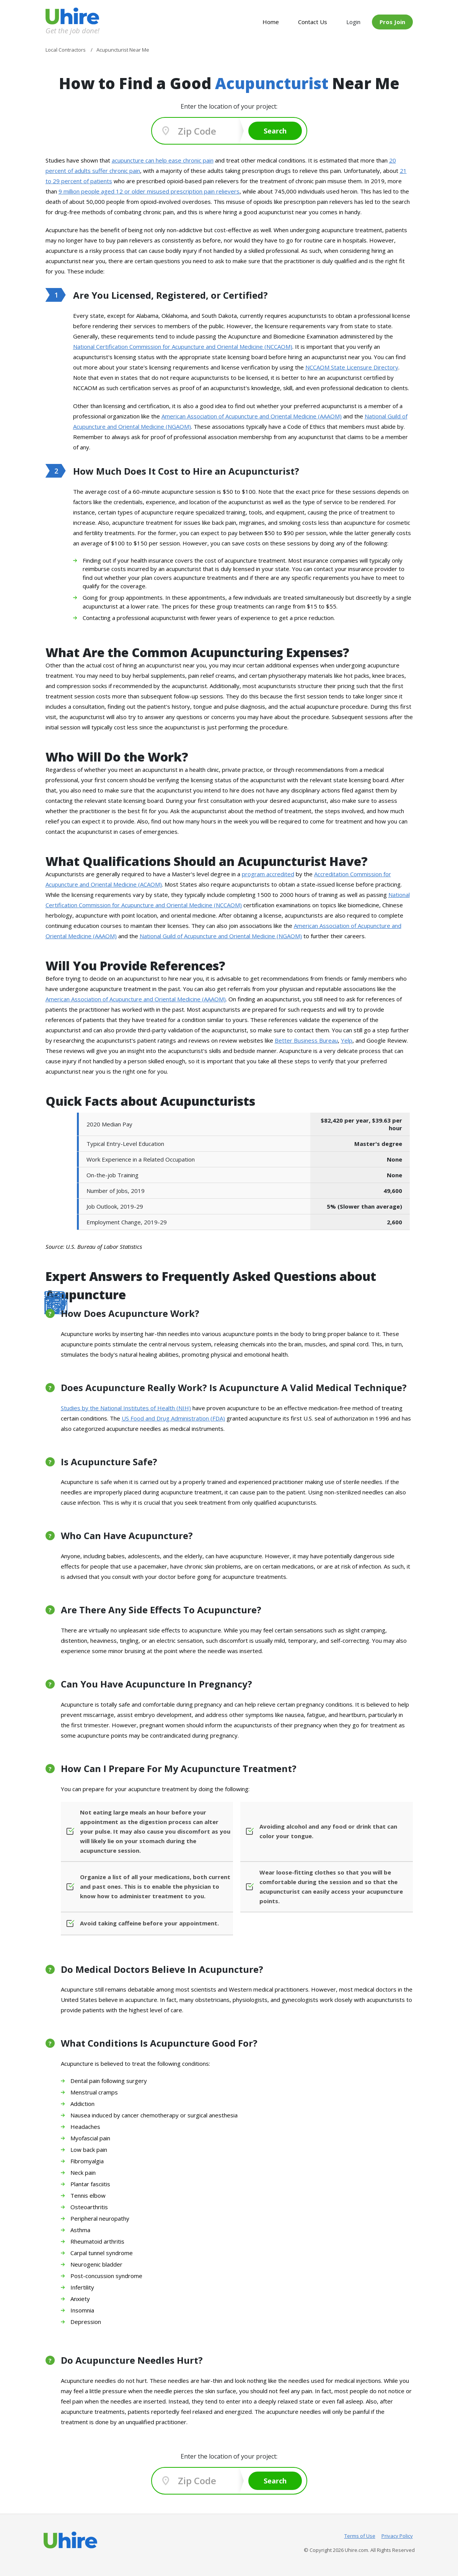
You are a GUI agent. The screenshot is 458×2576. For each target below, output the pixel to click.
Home (270, 22)
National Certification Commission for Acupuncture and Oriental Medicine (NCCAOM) (182, 346)
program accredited (268, 874)
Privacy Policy (397, 2536)
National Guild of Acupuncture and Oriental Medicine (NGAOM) (221, 936)
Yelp (346, 1040)
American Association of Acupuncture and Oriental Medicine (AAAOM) (251, 416)
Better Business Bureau (306, 1040)
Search (275, 130)
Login (353, 22)
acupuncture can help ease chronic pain (163, 160)
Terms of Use (359, 2536)
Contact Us (312, 22)
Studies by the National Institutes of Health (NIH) (126, 1408)
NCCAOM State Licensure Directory (351, 367)
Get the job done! (72, 30)
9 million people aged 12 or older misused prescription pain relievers (149, 191)
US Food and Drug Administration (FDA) (173, 1418)
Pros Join (392, 22)
